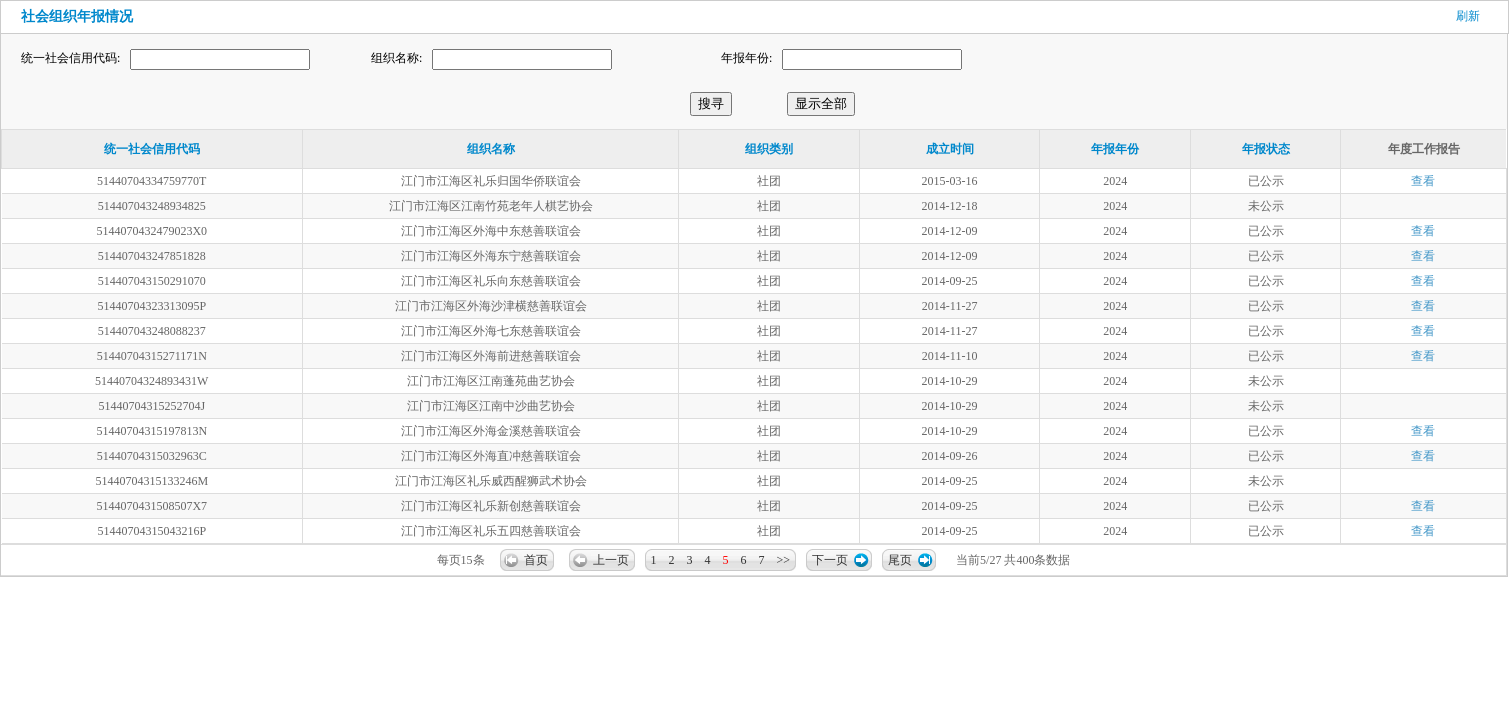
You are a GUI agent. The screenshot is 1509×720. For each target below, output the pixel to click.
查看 (1423, 181)
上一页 (611, 560)
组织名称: (396, 58)
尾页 (900, 560)
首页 (536, 560)
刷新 (1468, 16)
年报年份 (1115, 149)
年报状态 (1266, 149)
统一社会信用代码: (70, 58)
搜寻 (711, 103)
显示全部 (821, 103)
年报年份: (746, 58)
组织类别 (769, 149)
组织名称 (491, 149)
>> (784, 560)
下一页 (830, 560)
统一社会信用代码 (152, 149)
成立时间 (950, 149)
